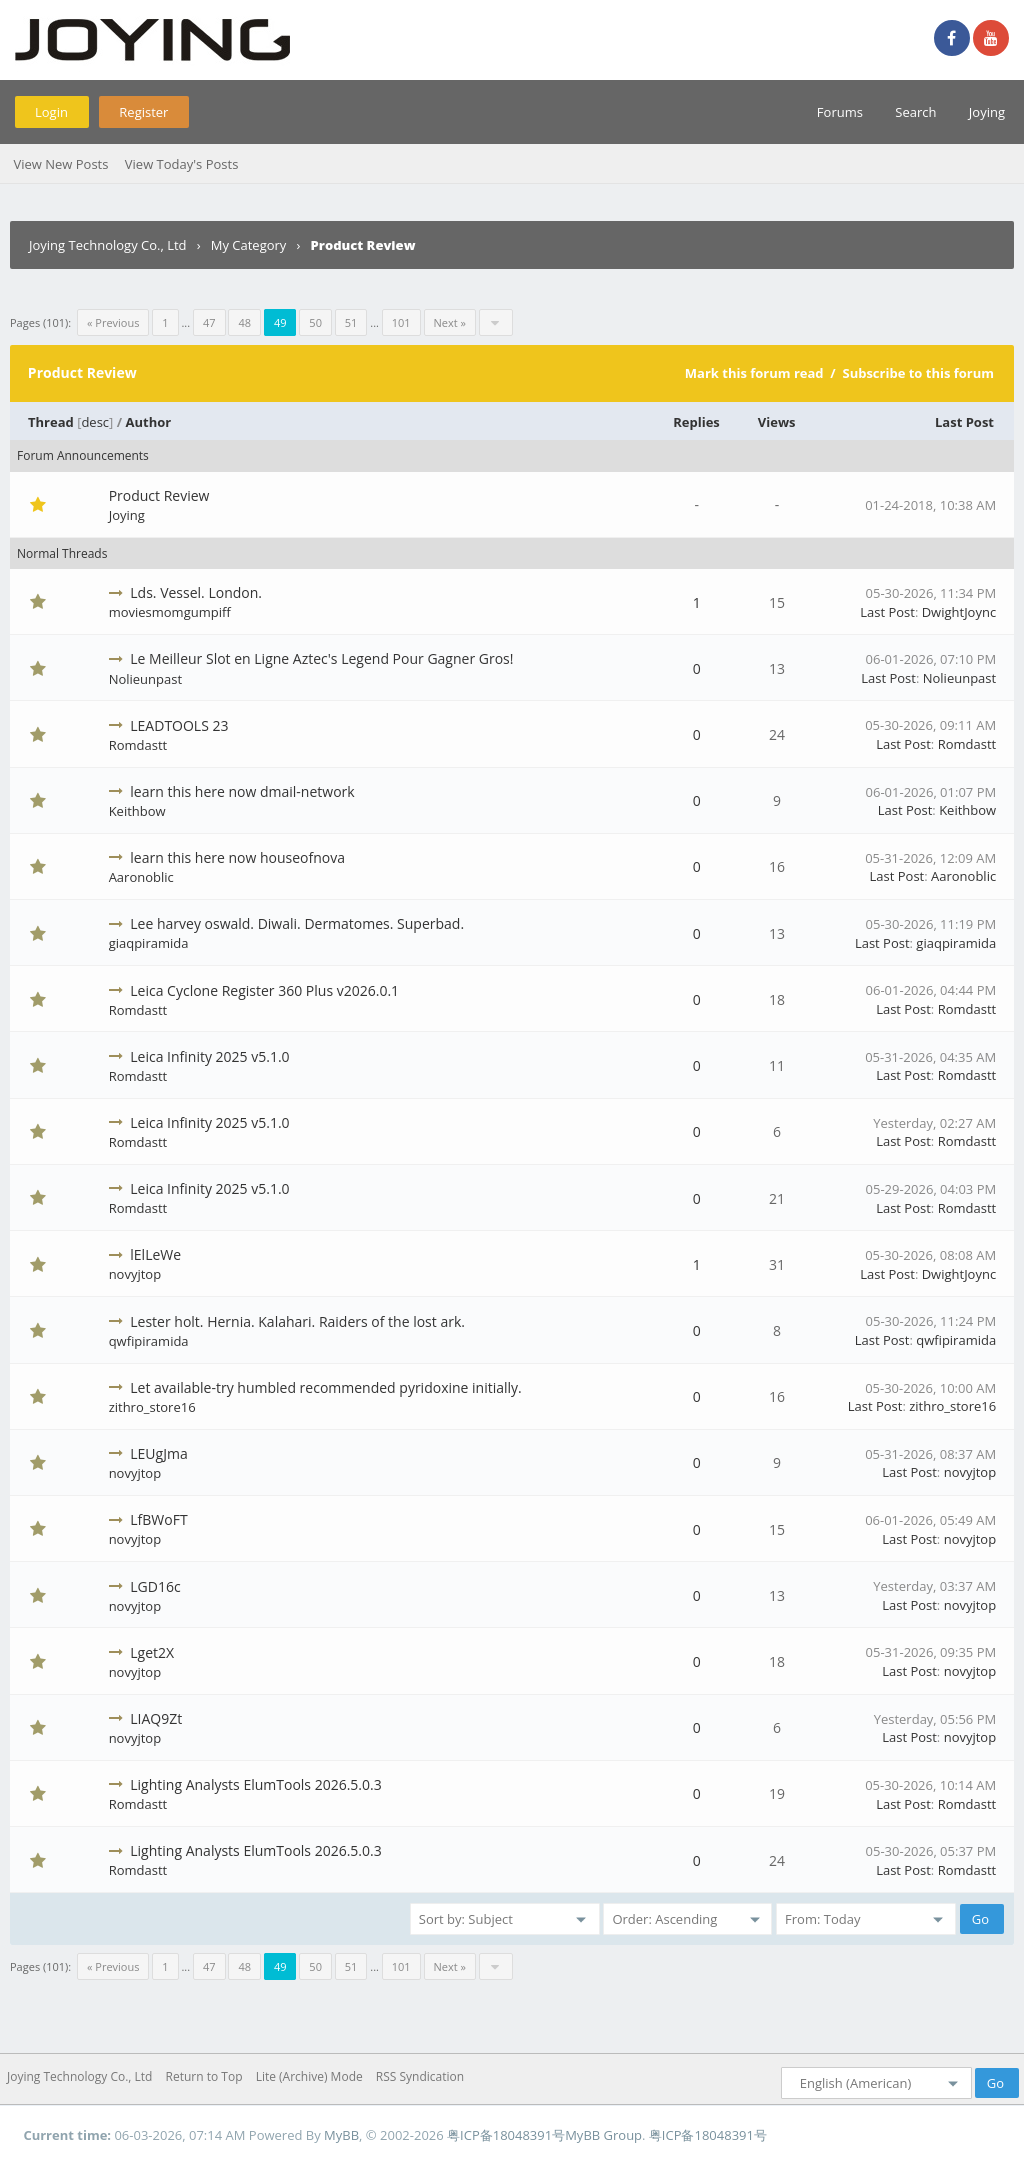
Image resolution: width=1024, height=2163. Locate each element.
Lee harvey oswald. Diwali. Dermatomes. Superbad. (297, 923)
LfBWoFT (158, 1519)
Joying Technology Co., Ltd (108, 245)
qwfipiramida (149, 1341)
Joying (987, 112)
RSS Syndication (420, 2076)
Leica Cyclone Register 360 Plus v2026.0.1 (264, 990)
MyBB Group (603, 2135)
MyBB (341, 2135)
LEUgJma (158, 1453)
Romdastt (138, 745)
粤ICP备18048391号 (506, 2135)
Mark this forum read (754, 373)
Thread (51, 422)
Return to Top (204, 2076)
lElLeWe (155, 1254)
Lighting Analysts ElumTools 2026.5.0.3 (255, 1784)
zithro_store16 (152, 1407)
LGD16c (155, 1586)
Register (143, 112)
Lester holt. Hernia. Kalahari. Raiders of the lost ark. (297, 1321)
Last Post (964, 422)
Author (149, 422)
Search (915, 112)
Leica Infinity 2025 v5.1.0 (209, 1056)
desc (95, 422)
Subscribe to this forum (918, 373)
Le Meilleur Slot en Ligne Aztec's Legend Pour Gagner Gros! (321, 658)
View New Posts (60, 164)
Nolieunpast (145, 679)
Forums (840, 112)
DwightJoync (959, 612)
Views (777, 422)
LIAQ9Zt (156, 1718)
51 (351, 322)
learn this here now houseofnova (237, 857)
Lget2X (152, 1652)
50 (315, 322)
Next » (450, 322)
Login (51, 112)
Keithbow (137, 811)
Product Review (159, 495)
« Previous (113, 322)
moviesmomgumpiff (170, 612)
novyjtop (135, 1274)
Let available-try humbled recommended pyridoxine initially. (326, 1387)
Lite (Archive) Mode (309, 2076)
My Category (249, 245)
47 (209, 322)
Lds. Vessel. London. (196, 592)
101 (401, 322)
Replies (696, 422)
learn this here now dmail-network (242, 791)
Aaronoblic (141, 877)
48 (244, 322)
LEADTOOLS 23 (179, 725)
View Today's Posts (182, 164)
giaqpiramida (149, 943)
